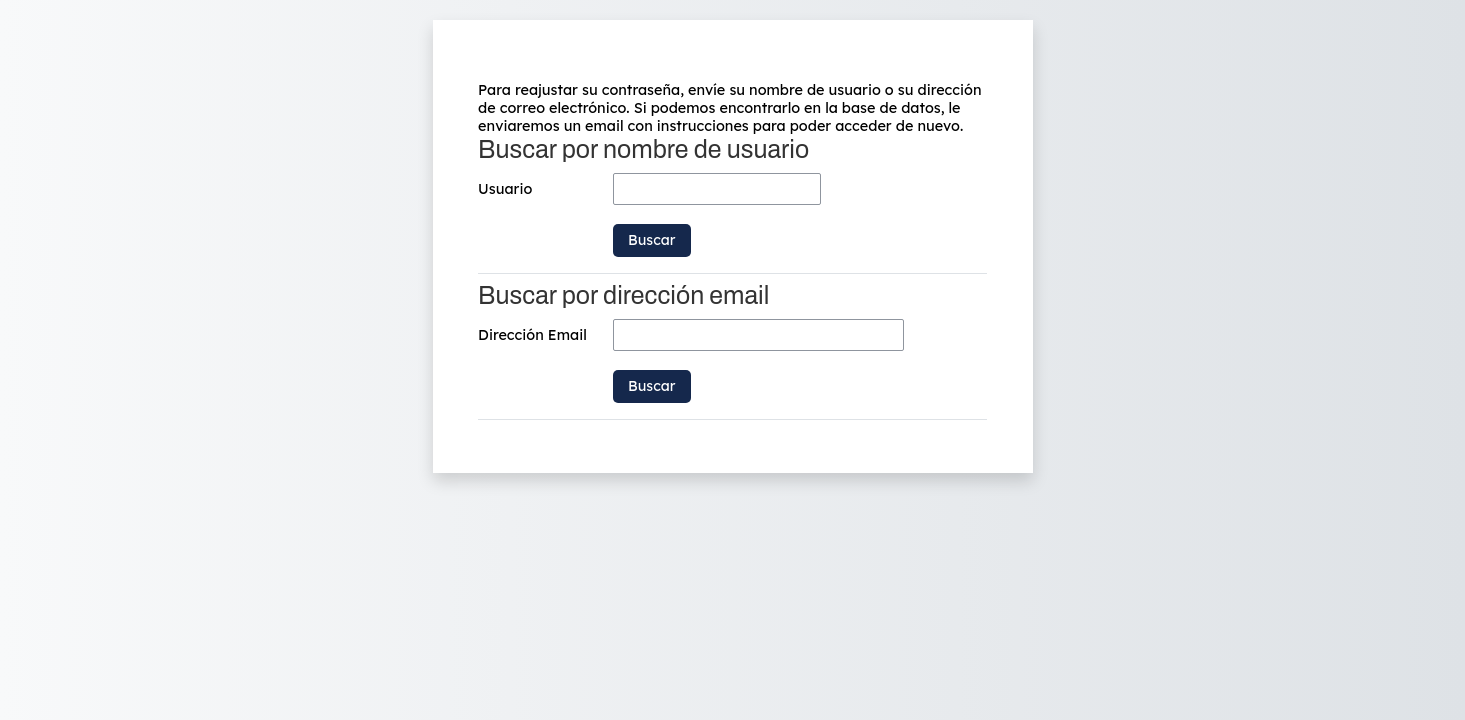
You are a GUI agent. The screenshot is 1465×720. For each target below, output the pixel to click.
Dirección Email (532, 335)
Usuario (505, 189)
